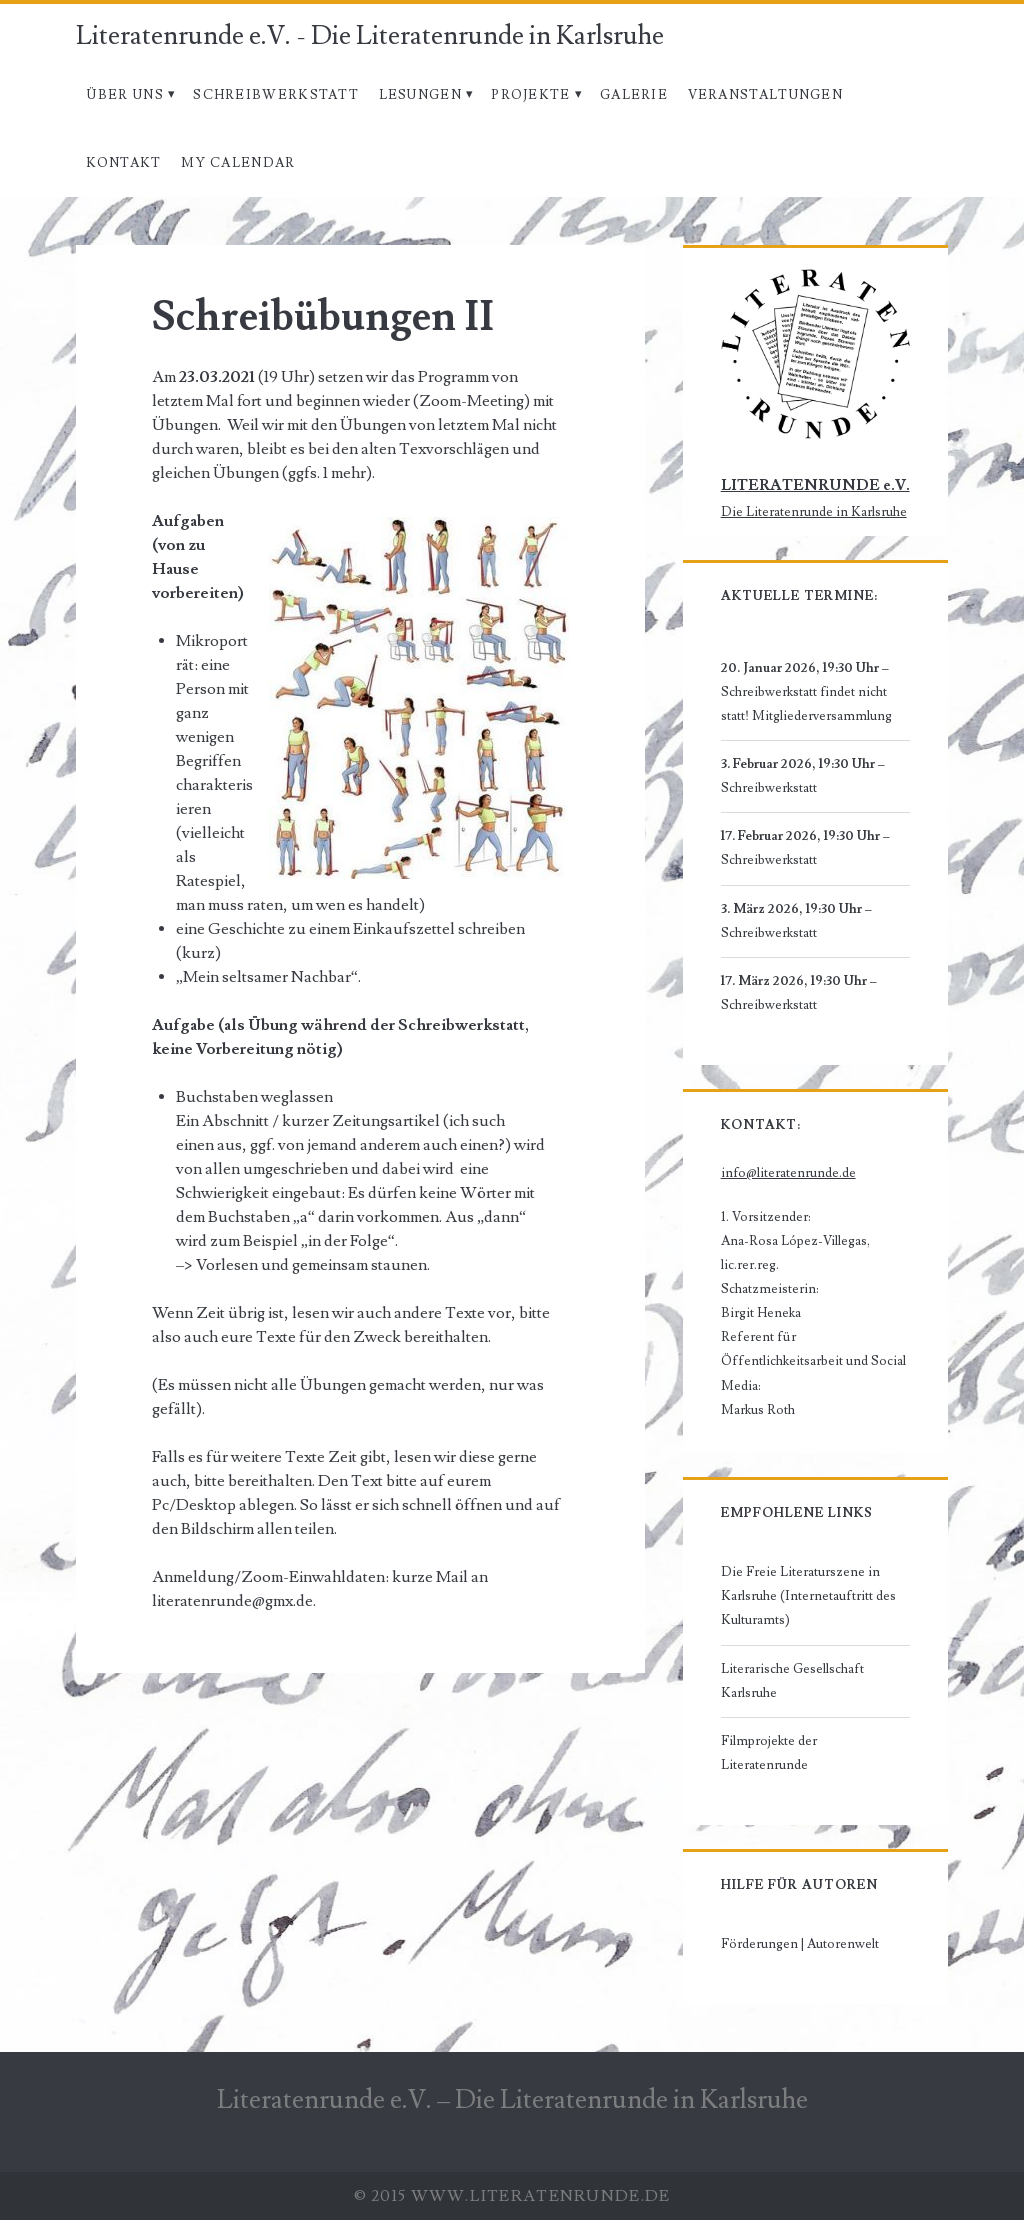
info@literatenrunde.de (788, 1173)
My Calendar (238, 163)
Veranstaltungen (766, 95)
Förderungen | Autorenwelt (800, 1944)
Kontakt (124, 163)
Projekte (530, 95)
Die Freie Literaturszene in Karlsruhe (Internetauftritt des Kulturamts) (808, 1596)
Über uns (125, 95)
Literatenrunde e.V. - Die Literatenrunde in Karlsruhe (370, 36)
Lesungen (420, 95)
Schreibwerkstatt (276, 95)
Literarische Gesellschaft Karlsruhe (792, 1681)
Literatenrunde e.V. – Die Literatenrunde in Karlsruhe (512, 2100)
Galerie (634, 95)
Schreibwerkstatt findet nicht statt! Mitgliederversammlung (806, 705)
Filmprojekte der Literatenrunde (769, 1753)
